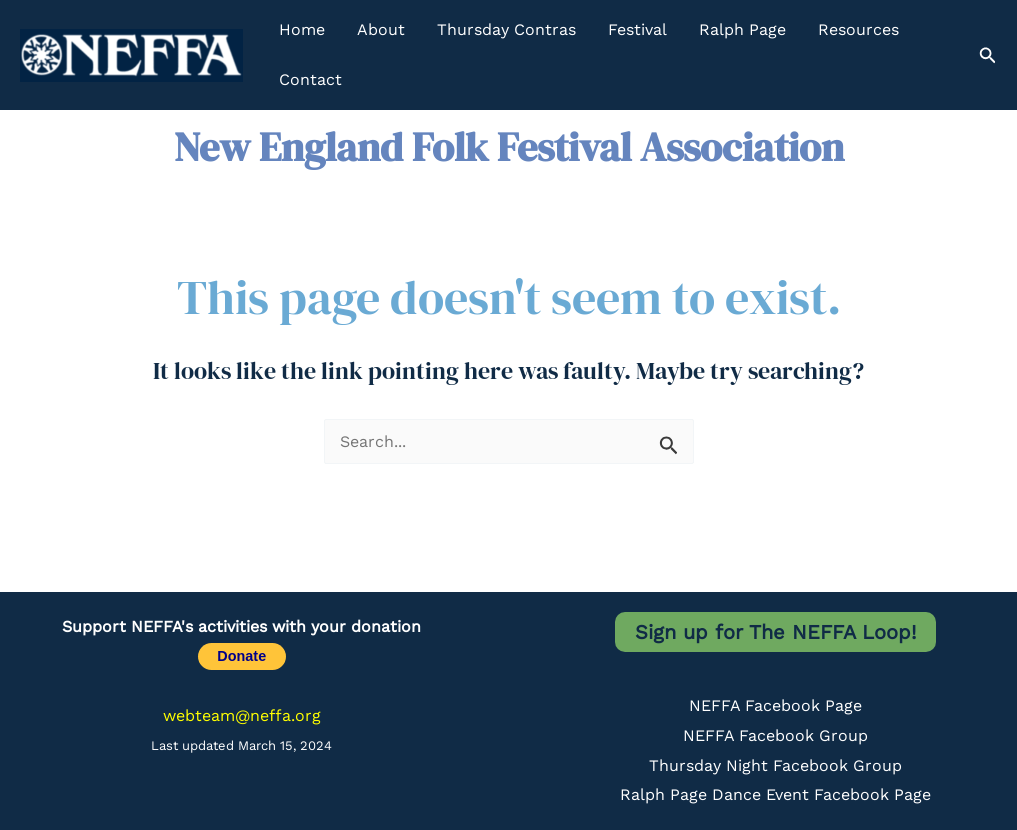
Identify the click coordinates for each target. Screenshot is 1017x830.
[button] (988, 55)
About (381, 29)
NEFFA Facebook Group (775, 735)
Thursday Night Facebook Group (775, 765)
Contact (310, 79)
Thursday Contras (506, 29)
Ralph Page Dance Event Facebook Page (775, 794)
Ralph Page (742, 29)
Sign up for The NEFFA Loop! (775, 632)
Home (302, 29)
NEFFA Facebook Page (775, 705)
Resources (858, 29)
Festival (637, 29)
